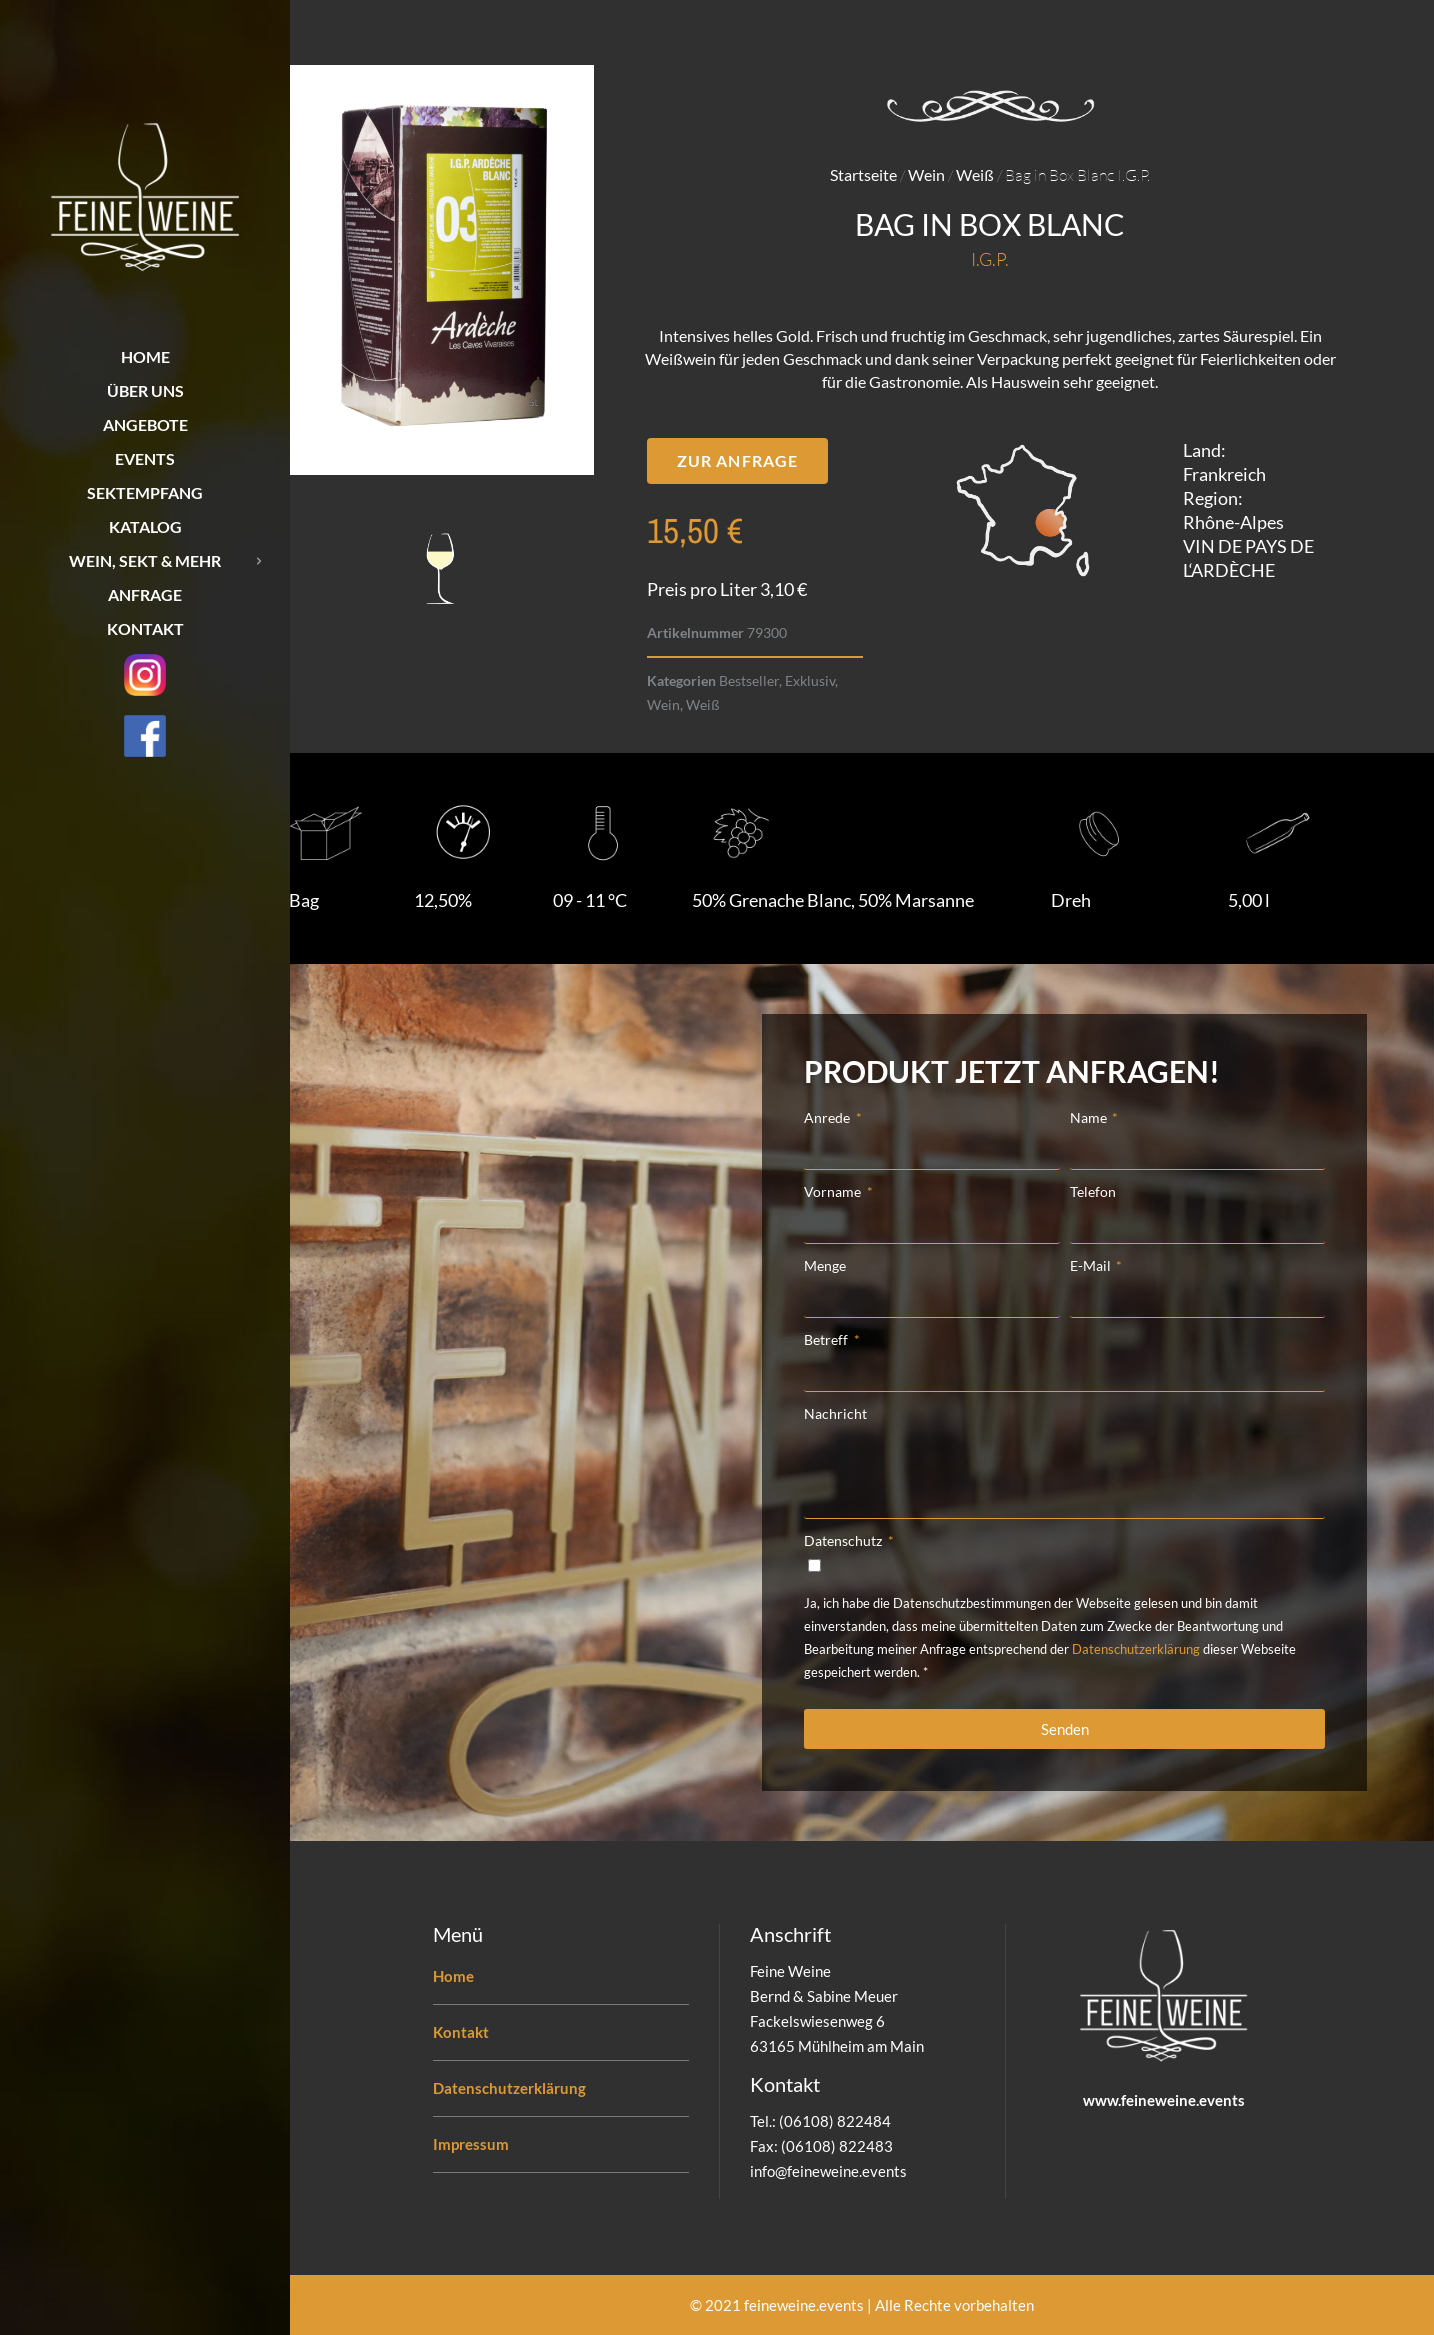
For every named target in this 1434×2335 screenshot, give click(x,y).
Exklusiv (810, 680)
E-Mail (1092, 1265)
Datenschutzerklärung (1136, 1649)
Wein (926, 174)
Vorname (834, 1191)
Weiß (975, 174)
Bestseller (749, 680)
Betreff (827, 1339)
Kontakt (461, 2032)
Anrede (828, 1117)
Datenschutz (844, 1540)
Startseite (863, 174)
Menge (825, 1265)
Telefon (1093, 1191)
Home (453, 1976)
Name (1090, 1117)
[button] (737, 461)
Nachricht (835, 1413)
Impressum (471, 2144)
